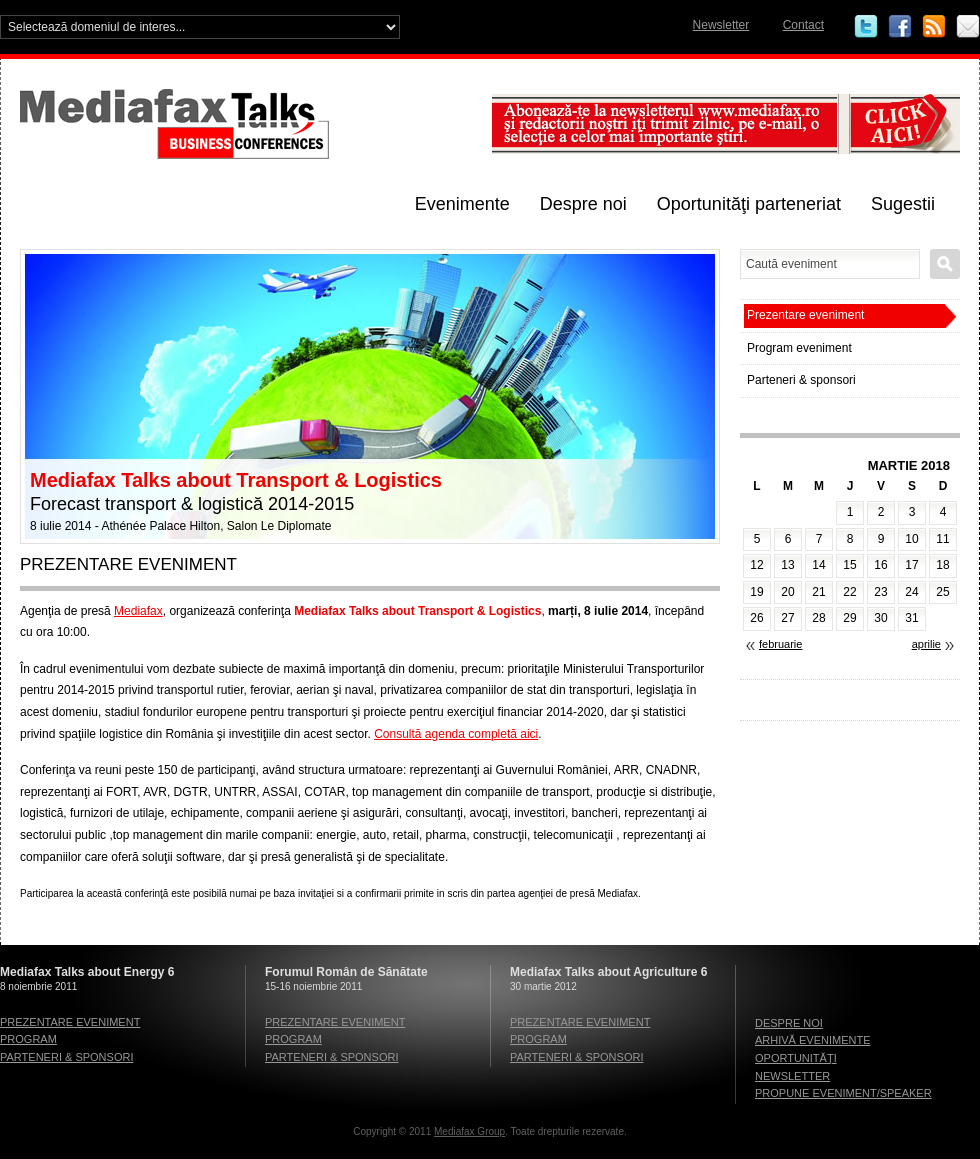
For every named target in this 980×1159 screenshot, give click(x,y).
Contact (803, 25)
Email (968, 27)
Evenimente (462, 204)
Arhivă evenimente (813, 1040)
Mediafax (138, 611)
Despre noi (583, 204)
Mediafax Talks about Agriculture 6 (608, 972)
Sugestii (903, 204)
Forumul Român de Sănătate (346, 972)
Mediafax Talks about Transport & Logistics (236, 480)
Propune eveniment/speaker (843, 1093)
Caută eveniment (945, 264)
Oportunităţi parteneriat (749, 204)
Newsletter (721, 25)
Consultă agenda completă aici (456, 734)
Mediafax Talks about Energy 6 (87, 972)
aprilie (926, 644)
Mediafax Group (469, 1131)
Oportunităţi (796, 1058)
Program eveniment (799, 348)
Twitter (866, 27)
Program (28, 1039)
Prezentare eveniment (805, 315)
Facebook (900, 27)
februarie (780, 644)
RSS (934, 27)
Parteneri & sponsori (801, 380)
